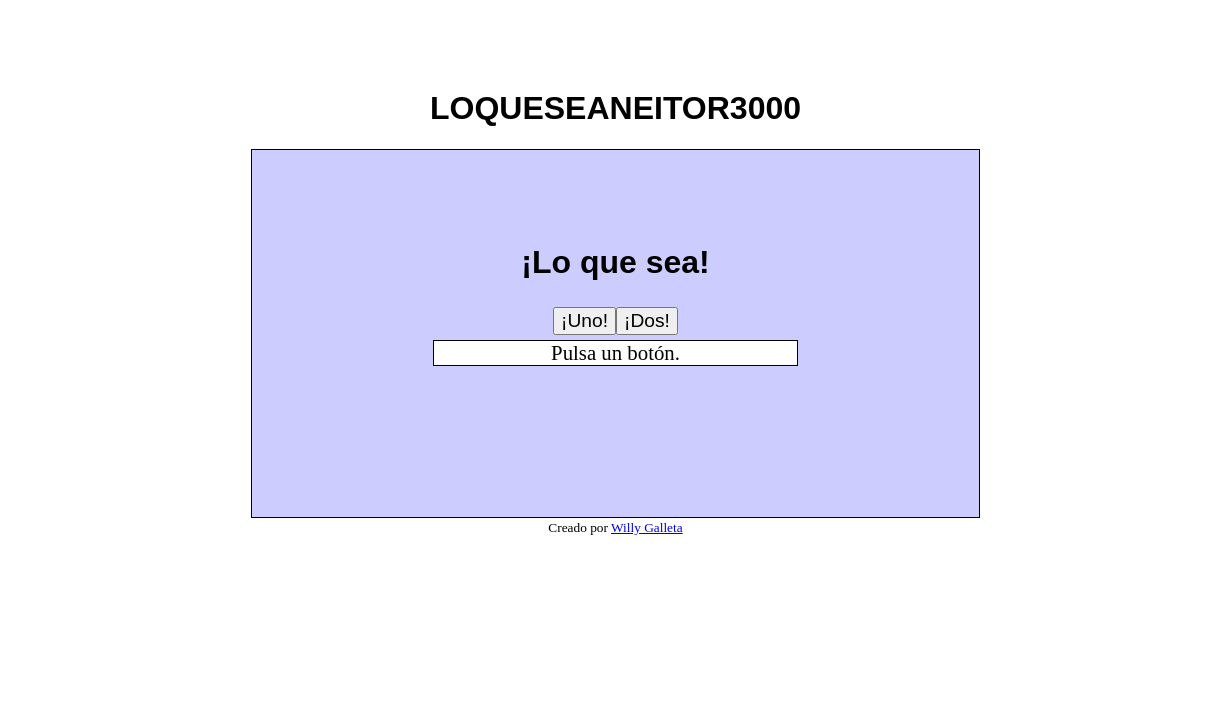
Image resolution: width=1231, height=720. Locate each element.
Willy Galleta (647, 527)
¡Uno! (584, 320)
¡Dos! (647, 320)
